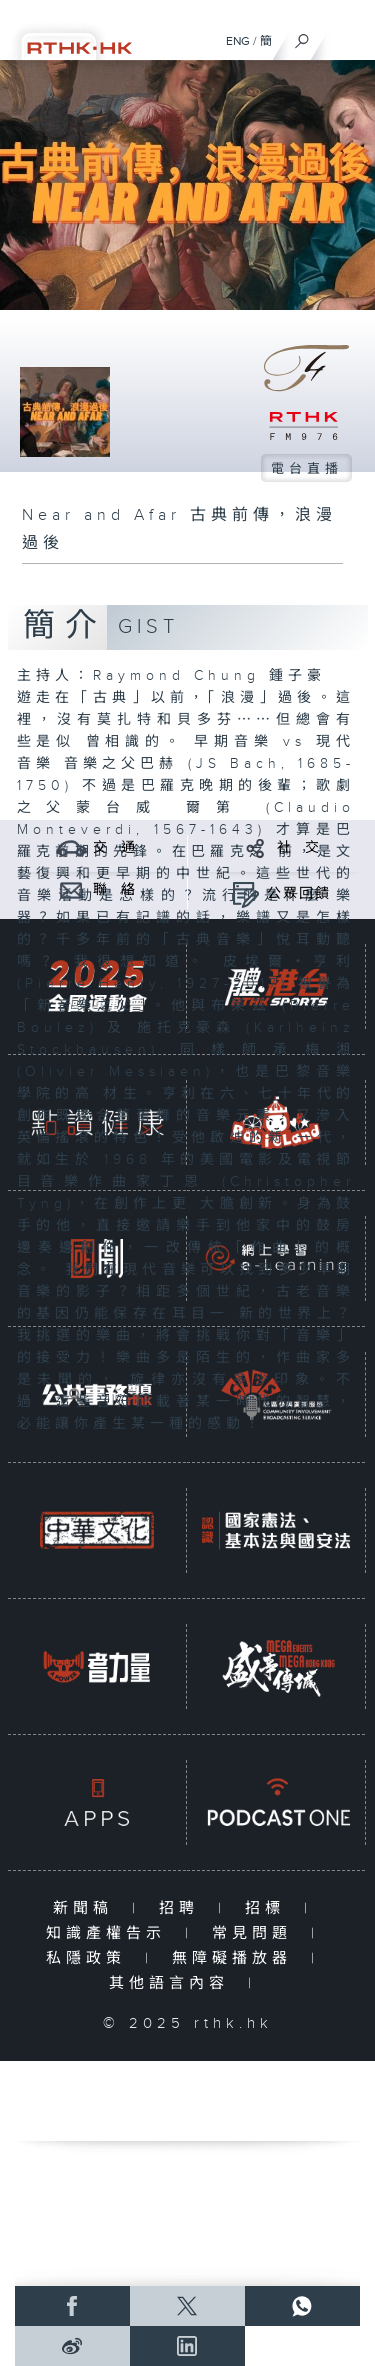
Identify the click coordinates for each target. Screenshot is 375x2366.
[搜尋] (302, 36)
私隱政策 (90, 1958)
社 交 (299, 848)
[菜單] (347, 36)
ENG (238, 41)
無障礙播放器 (236, 1958)
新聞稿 (87, 1908)
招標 (269, 1908)
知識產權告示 (110, 1933)
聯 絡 (115, 890)
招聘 (183, 1908)
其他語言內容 (173, 1983)
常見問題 (256, 1933)
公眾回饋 (299, 894)
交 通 (115, 848)
